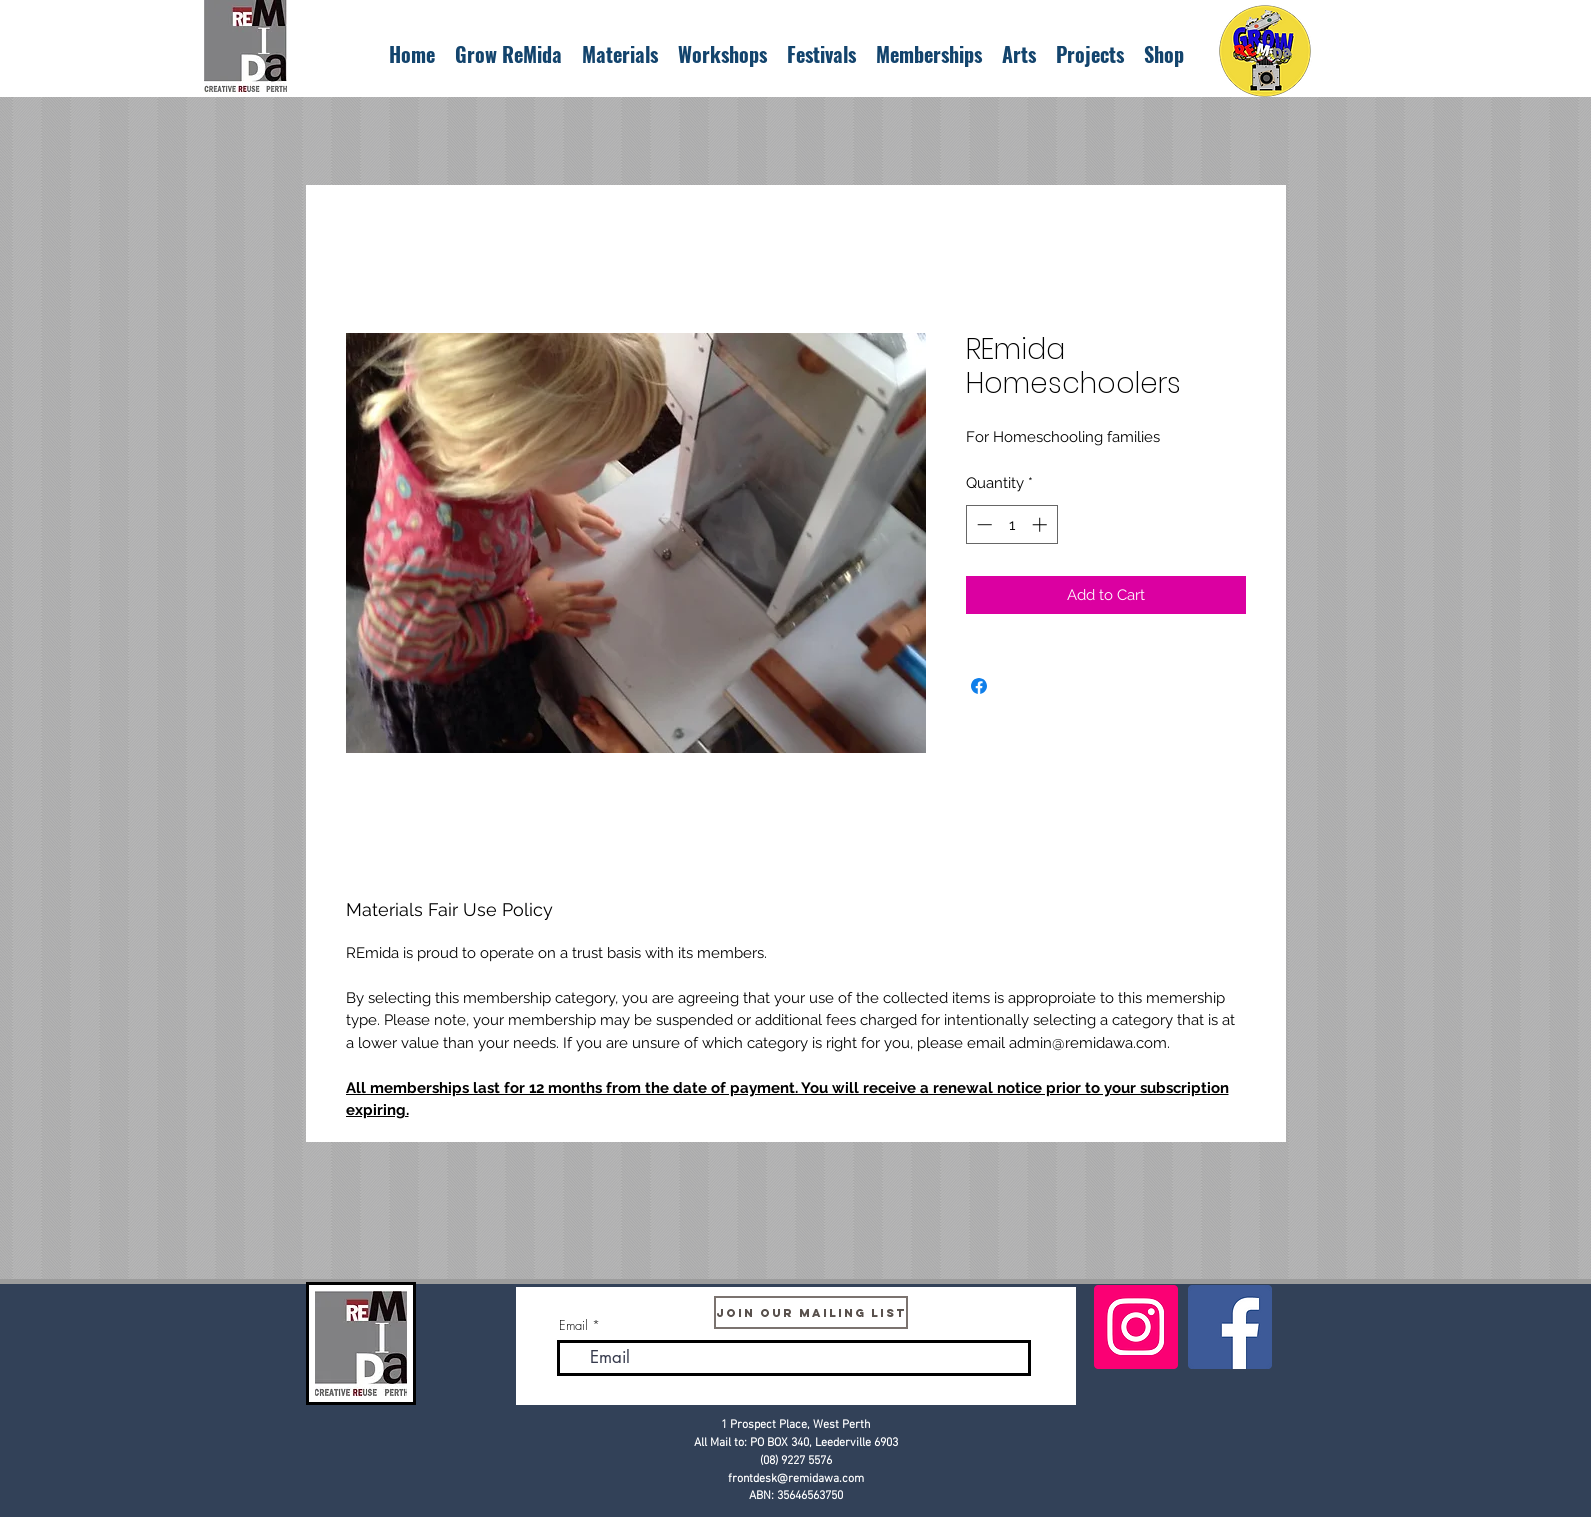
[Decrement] (982, 524)
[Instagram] (1136, 1327)
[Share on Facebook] (979, 686)
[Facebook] (1230, 1327)
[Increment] (1041, 524)
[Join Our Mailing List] (811, 1312)
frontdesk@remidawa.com (796, 1479)
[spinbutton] (1011, 524)
